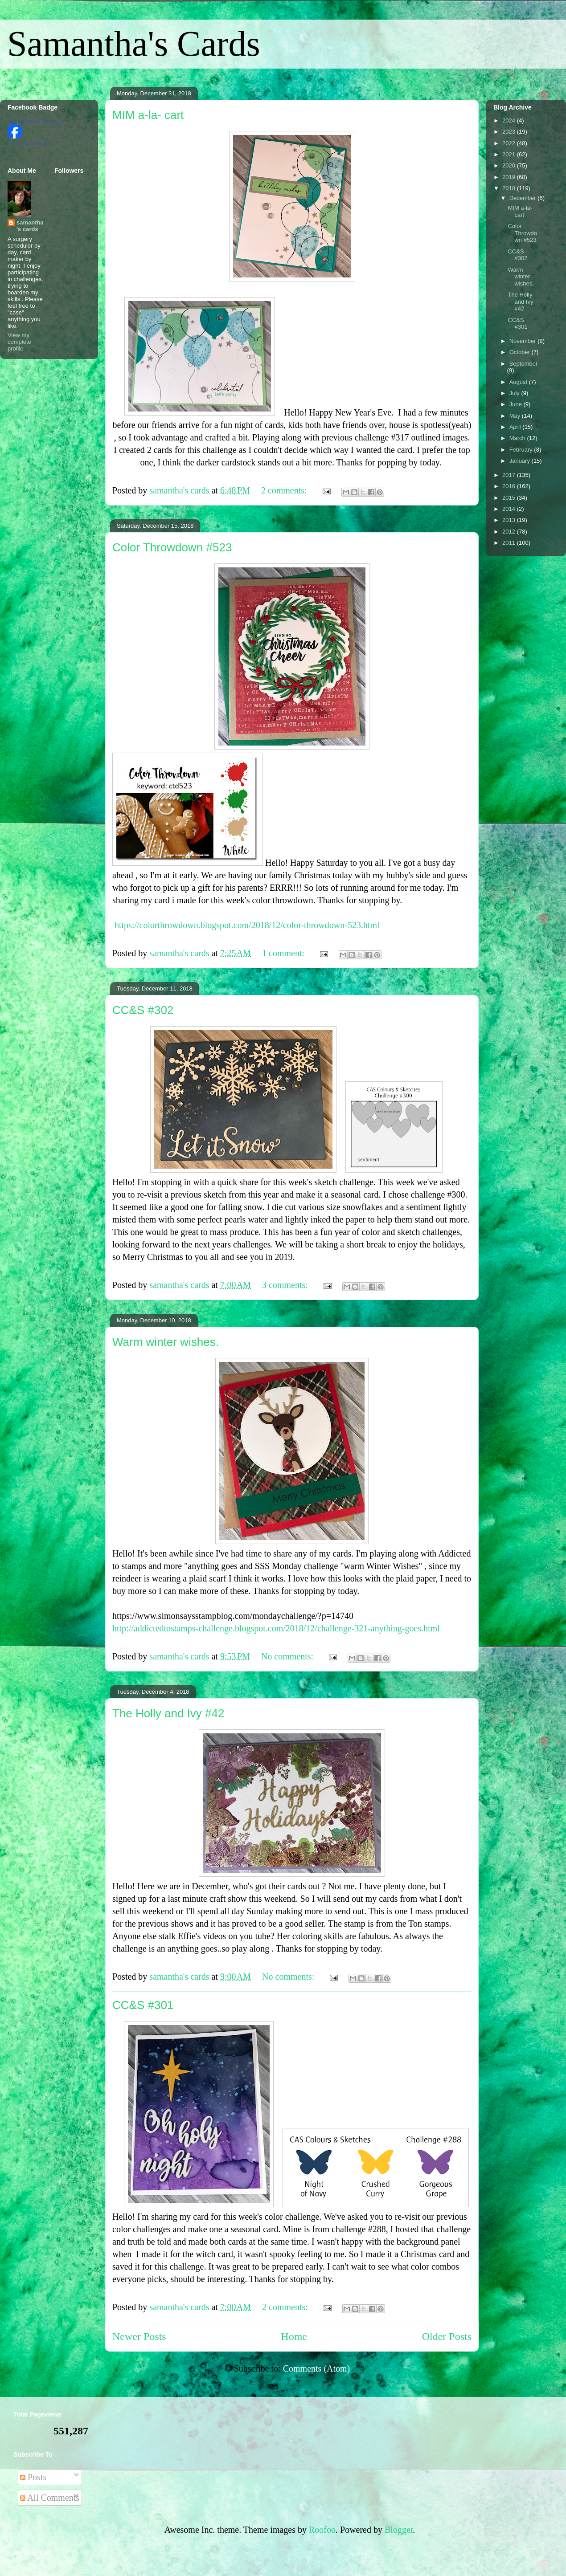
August (519, 382)
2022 (509, 143)
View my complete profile (19, 342)
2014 (509, 508)
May (515, 415)
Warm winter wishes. (165, 1342)
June (516, 404)
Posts (33, 2477)
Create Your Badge (28, 143)
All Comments (49, 2498)
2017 (509, 475)
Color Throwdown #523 (172, 547)
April (516, 427)
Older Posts (447, 2336)
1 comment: (284, 953)
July (515, 393)
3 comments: (286, 1285)
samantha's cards (30, 225)
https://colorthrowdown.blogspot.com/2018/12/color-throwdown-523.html (247, 925)
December (523, 198)
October (520, 352)
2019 (509, 177)
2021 (509, 154)
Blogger (399, 2530)
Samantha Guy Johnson (34, 121)
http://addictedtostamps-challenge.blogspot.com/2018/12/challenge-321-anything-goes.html (276, 1628)
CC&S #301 (142, 2005)
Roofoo (322, 2530)
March (518, 438)
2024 (509, 120)
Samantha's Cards (133, 43)
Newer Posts (139, 2336)
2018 (509, 188)
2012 (509, 531)
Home (294, 2336)
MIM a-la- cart (148, 115)
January (520, 460)
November (523, 341)
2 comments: (285, 490)
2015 (509, 497)
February (521, 449)
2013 (509, 520)
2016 (509, 486)
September (523, 363)
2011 (509, 542)
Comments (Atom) (316, 2368)
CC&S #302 (142, 1010)
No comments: (288, 1656)
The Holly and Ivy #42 (168, 1713)
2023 (509, 131)
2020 (509, 165)
